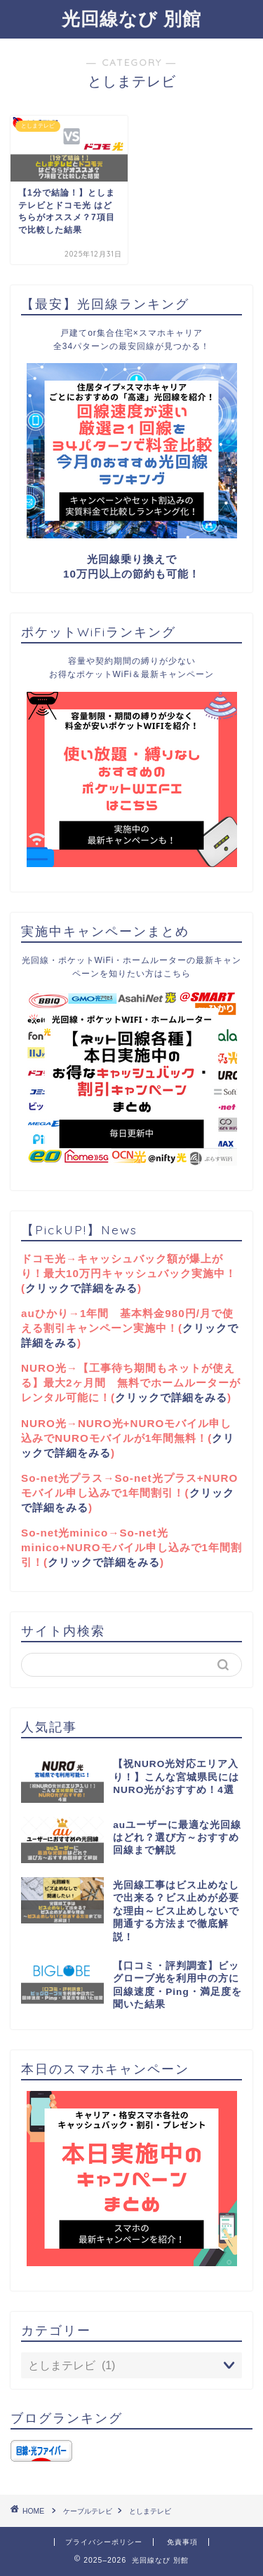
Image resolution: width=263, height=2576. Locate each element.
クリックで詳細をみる (81, 1288)
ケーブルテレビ (87, 2511)
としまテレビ (150, 2511)
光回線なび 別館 (131, 18)
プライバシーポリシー (103, 2542)
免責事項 (182, 2542)
